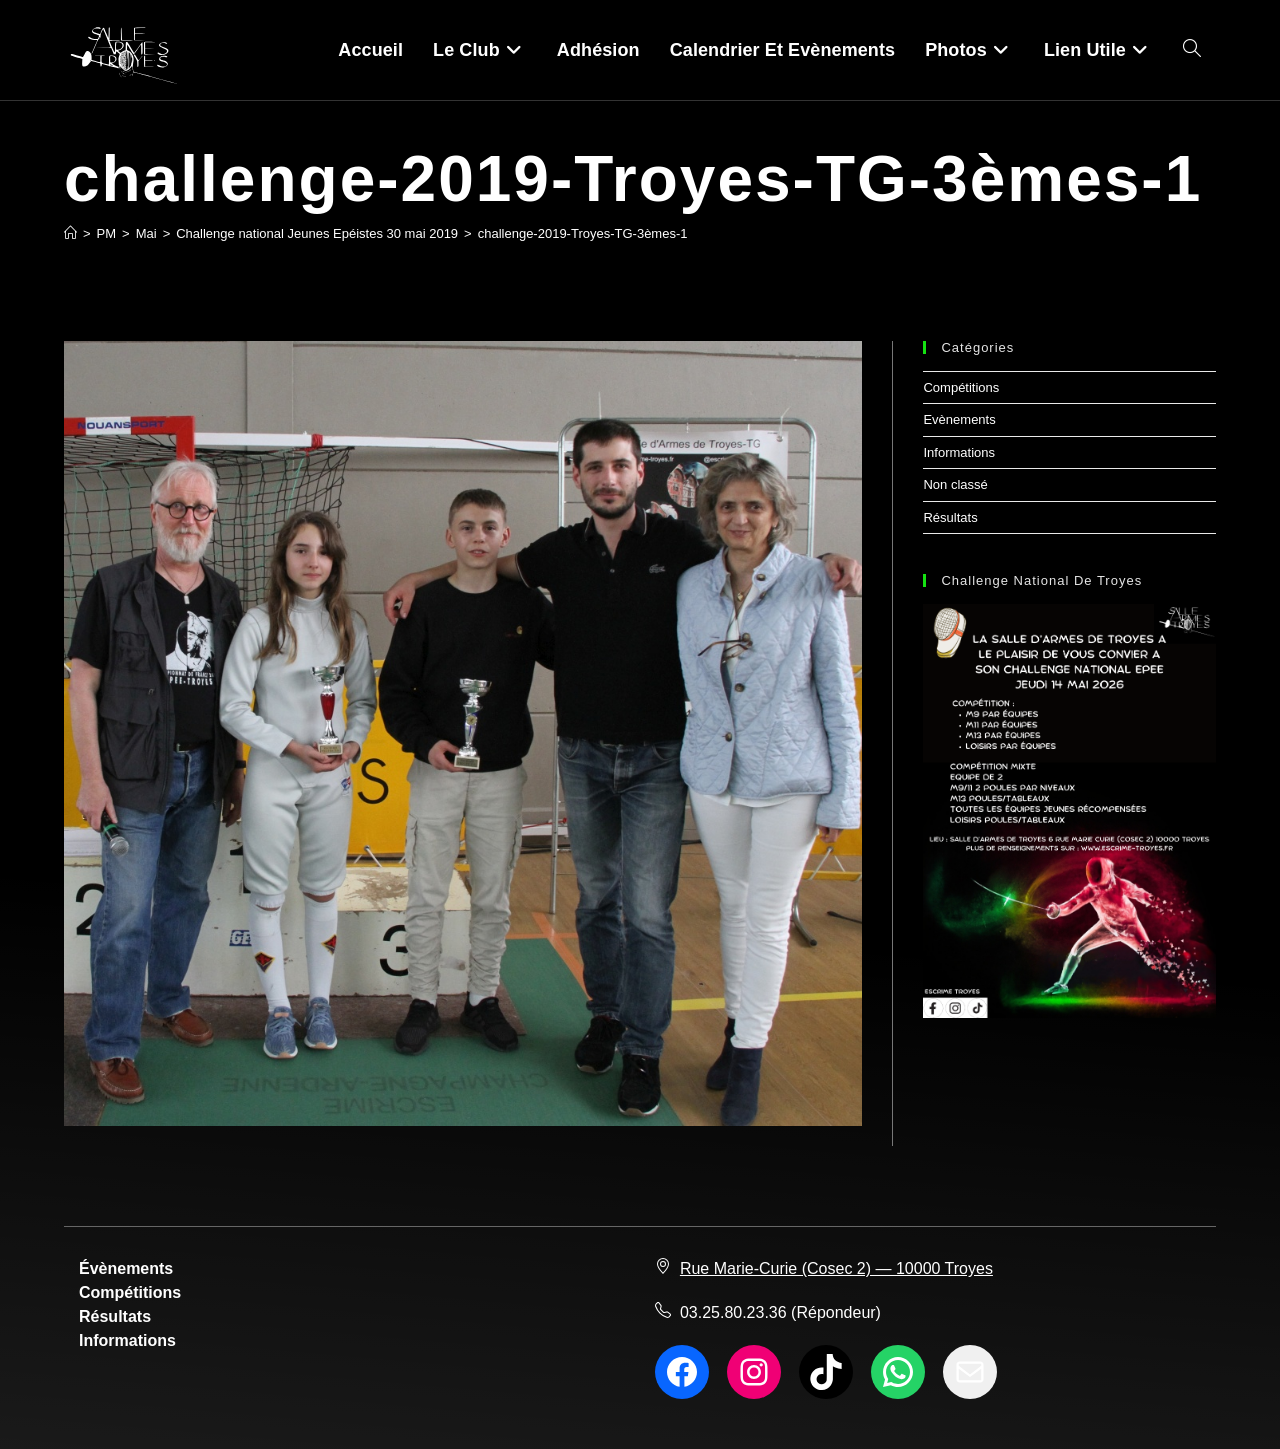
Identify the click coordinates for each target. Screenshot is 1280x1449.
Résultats (950, 517)
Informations (959, 452)
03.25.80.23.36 (733, 1312)
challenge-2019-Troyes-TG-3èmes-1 (583, 233)
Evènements (959, 419)
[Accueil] (70, 233)
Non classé (955, 484)
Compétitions (961, 387)
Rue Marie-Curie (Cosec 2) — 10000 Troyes (836, 1268)
